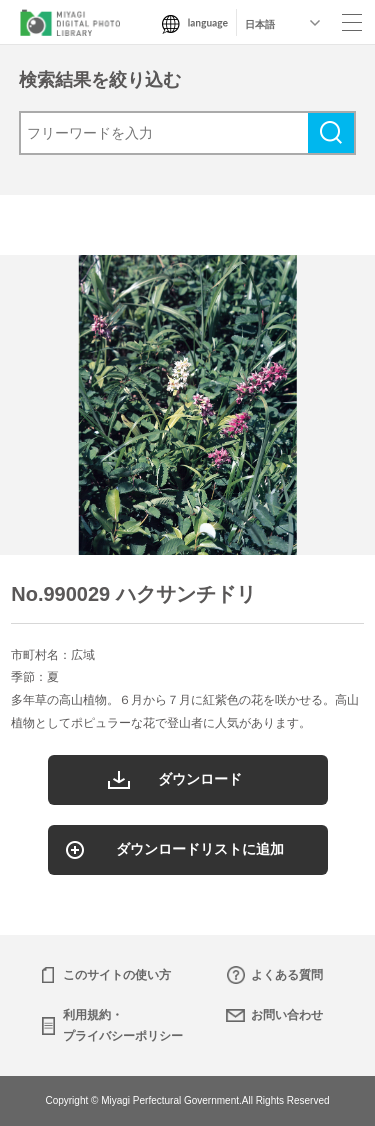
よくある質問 (287, 975)
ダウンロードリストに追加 (200, 849)
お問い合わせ (287, 1015)
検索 (331, 133)
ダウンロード (200, 779)
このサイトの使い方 (117, 975)
